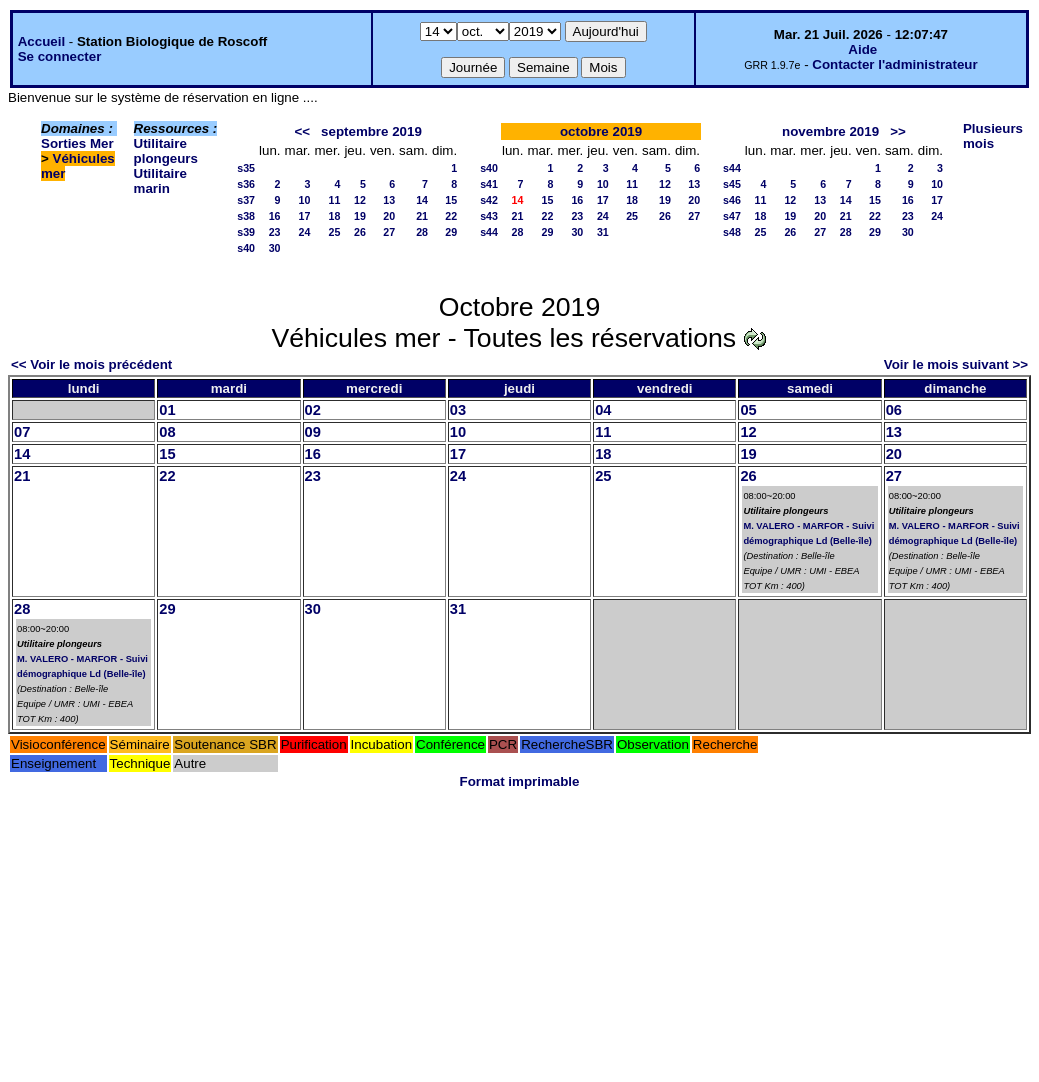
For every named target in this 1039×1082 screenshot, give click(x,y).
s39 (246, 232)
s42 (489, 200)
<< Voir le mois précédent (91, 364)
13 (389, 200)
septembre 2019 (371, 131)
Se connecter (60, 56)
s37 (246, 200)
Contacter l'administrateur (894, 64)
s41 (489, 184)
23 (275, 232)
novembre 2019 (830, 131)
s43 (489, 216)
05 (748, 410)
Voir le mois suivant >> (956, 364)
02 (313, 410)
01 (167, 410)
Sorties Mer (77, 143)
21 (422, 216)
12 (360, 200)
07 (22, 432)
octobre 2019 (601, 131)
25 (335, 232)
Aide (862, 49)
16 (275, 216)
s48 (732, 232)
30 (275, 248)
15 (451, 200)
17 (305, 216)
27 (389, 232)
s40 (246, 248)
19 (360, 216)
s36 (246, 184)
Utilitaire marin (160, 181)
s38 (246, 216)
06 (894, 410)
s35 (246, 168)
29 (451, 232)
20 (389, 216)
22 (451, 216)
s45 (732, 184)
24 (305, 232)
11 (335, 200)
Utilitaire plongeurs (166, 151)
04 (603, 410)
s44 (489, 232)
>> (898, 131)
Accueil (41, 41)
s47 (732, 216)
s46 (732, 200)
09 (313, 432)
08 (167, 432)
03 (458, 410)
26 (360, 232)
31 (603, 232)
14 (422, 200)
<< (302, 131)
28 (422, 232)
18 (335, 216)
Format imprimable (520, 781)
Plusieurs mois (993, 136)
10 (305, 200)
